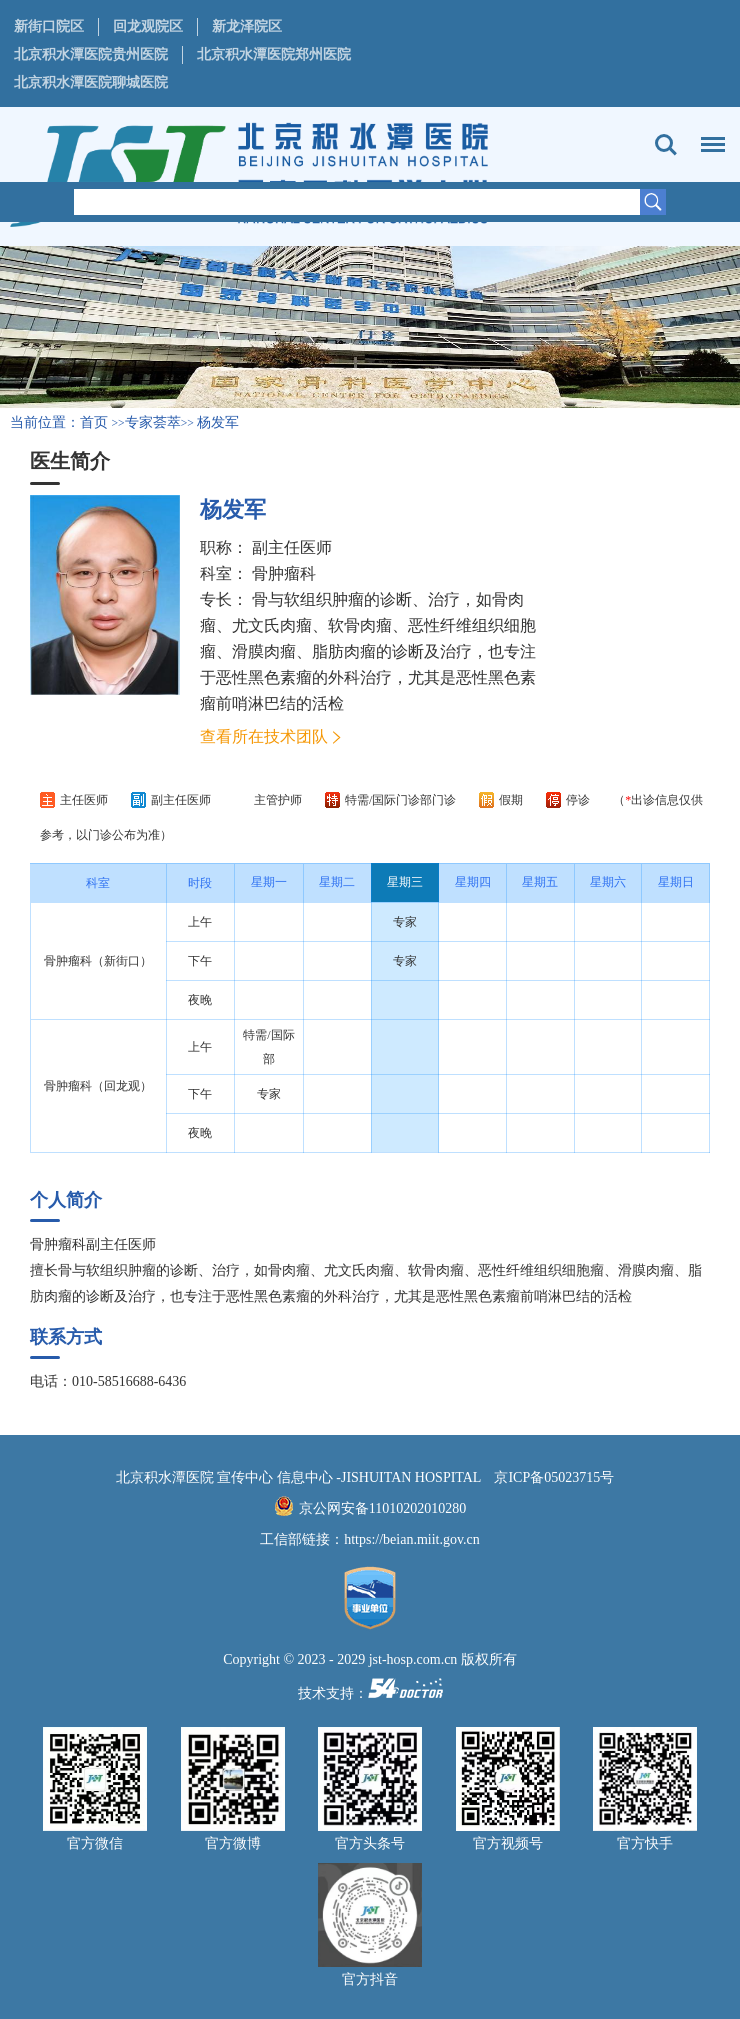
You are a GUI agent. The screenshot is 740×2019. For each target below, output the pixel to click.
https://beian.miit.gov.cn (412, 1539)
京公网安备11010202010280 (382, 1508)
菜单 (708, 135)
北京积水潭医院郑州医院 (274, 54)
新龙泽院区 (247, 26)
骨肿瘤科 (284, 573)
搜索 (666, 145)
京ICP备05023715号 (554, 1477)
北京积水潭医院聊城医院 (91, 82)
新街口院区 (49, 26)
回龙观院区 (148, 26)
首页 (94, 422)
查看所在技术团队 (264, 736)
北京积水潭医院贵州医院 (91, 54)
